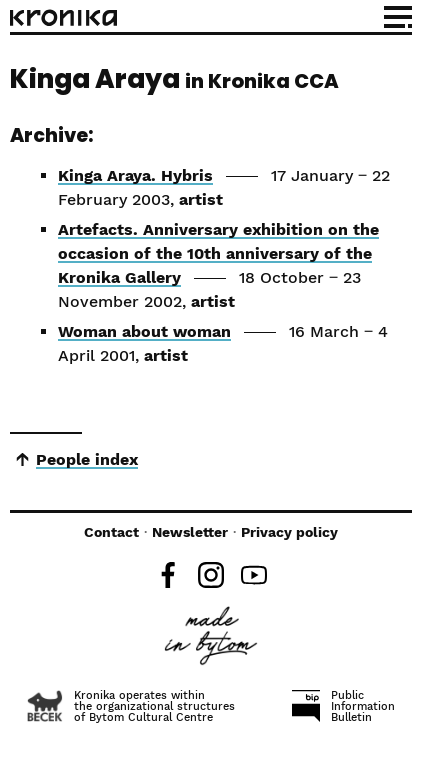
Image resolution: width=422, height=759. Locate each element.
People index (87, 459)
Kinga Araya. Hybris (135, 175)
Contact (111, 532)
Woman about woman (144, 331)
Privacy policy (289, 532)
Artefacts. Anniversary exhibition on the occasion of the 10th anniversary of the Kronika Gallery (218, 253)
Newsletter (190, 532)
